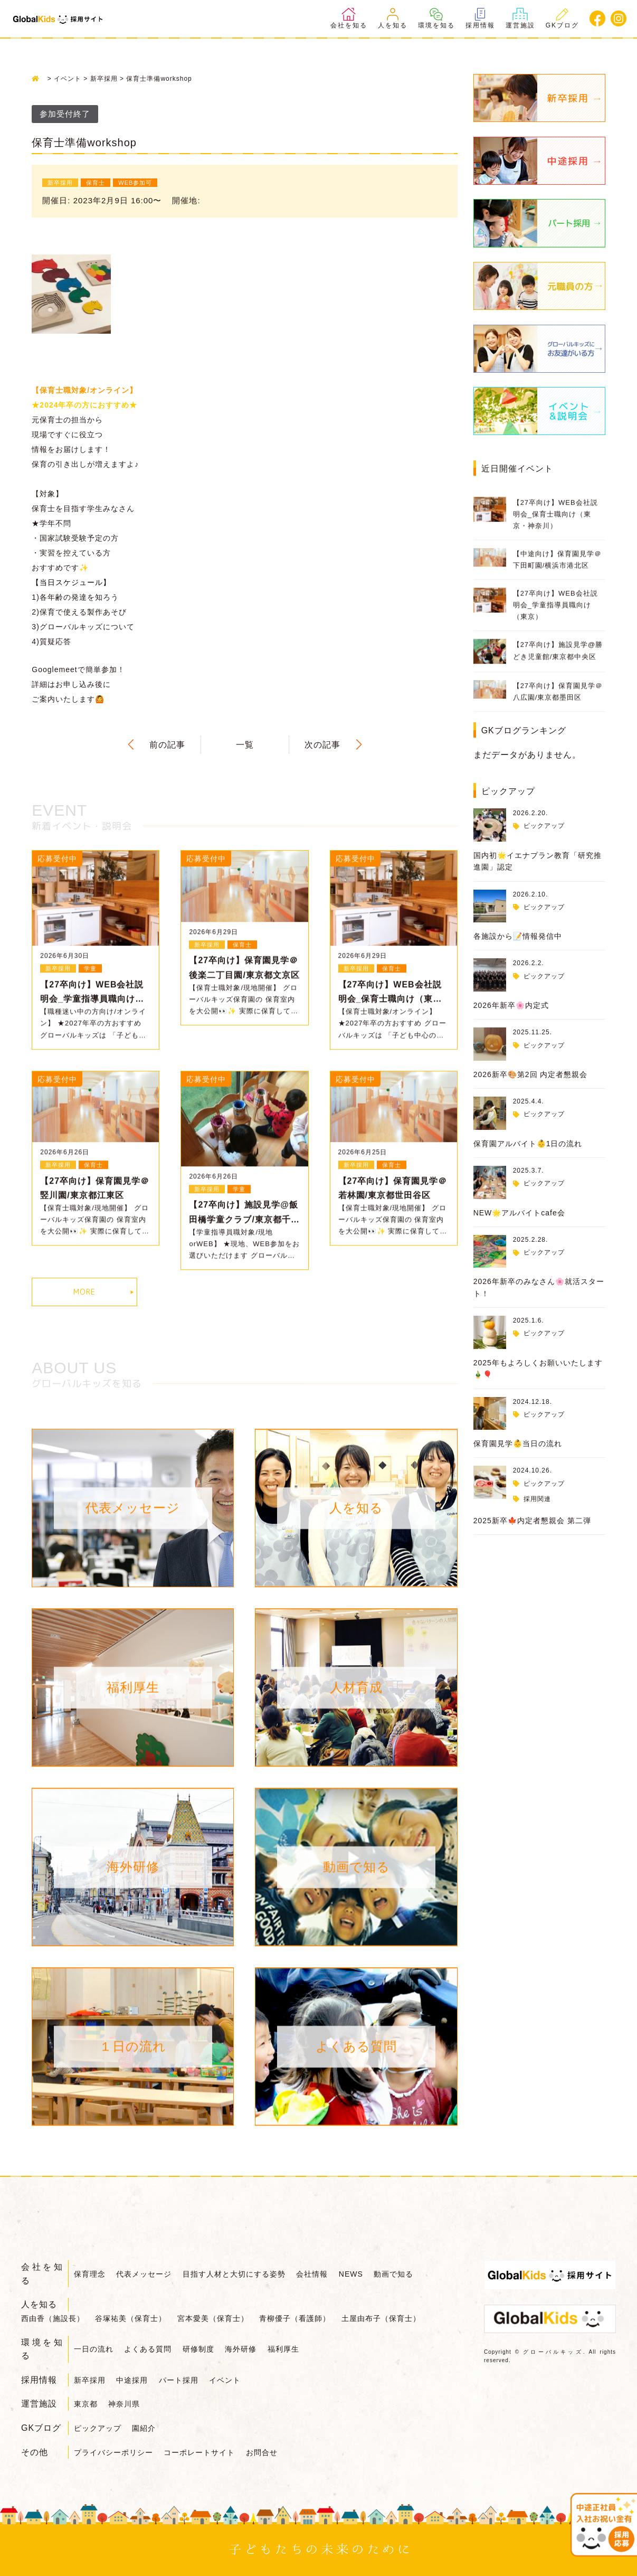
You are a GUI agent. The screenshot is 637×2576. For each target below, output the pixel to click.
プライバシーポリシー (113, 2452)
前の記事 (167, 744)
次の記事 (322, 744)
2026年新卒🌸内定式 (511, 1005)
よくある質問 (148, 2349)
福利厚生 (283, 2349)
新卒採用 (90, 2380)
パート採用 (178, 2380)
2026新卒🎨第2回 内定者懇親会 (530, 1074)
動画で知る (393, 2274)
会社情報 (312, 2274)
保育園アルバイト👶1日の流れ (528, 1143)
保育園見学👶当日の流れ (517, 1443)
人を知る (392, 18)
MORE (84, 1292)
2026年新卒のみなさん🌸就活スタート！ (538, 1287)
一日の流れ (93, 2349)
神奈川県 (124, 2404)
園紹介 (144, 2428)
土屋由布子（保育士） (381, 2318)
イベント (225, 2380)
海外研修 (240, 2349)
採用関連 (537, 1499)
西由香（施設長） (52, 2318)
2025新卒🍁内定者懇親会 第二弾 (532, 1520)
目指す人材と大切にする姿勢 (234, 2274)
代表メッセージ (144, 2274)
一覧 (245, 744)
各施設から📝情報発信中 (517, 936)
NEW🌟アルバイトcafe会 (519, 1213)
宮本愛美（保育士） (213, 2318)
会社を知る (348, 18)
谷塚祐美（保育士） (130, 2318)
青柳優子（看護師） (294, 2318)
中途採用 (132, 2380)
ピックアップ (544, 825)
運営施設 (520, 18)
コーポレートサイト (199, 2452)
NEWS (351, 2274)
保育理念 (90, 2274)
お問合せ (262, 2452)
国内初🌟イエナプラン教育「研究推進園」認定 (537, 861)
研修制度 (198, 2349)
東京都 (86, 2404)
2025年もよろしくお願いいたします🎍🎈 (538, 1368)
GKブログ (562, 18)
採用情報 (480, 18)
